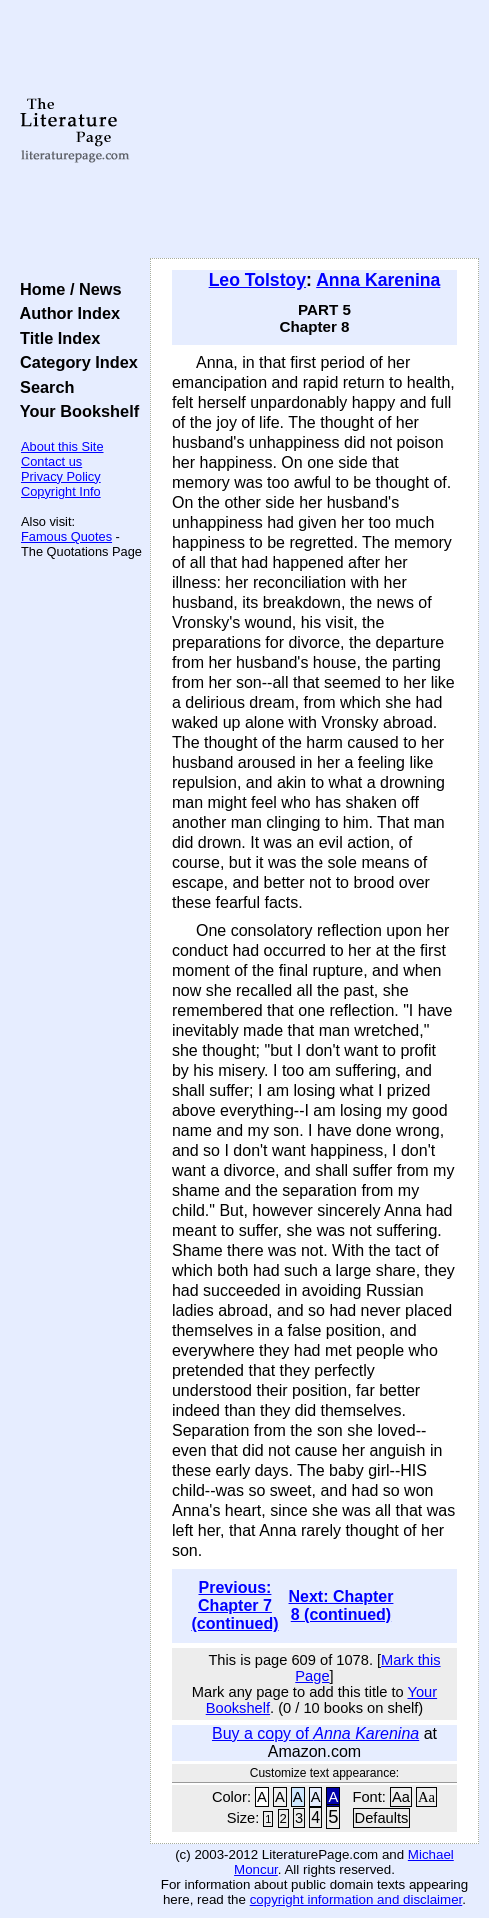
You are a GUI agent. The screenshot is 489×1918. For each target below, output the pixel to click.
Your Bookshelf (75, 411)
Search (42, 387)
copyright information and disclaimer (356, 1899)
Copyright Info (61, 491)
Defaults (382, 1818)
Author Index (65, 313)
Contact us (51, 461)
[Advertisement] (314, 130)
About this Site (62, 446)
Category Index (74, 362)
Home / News (66, 289)
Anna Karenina (378, 280)
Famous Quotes (66, 536)
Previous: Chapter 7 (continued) (234, 1605)
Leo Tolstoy (257, 280)
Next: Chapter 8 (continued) (341, 1605)
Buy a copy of (315, 1733)
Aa (401, 1797)
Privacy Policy (61, 476)
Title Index (55, 338)
